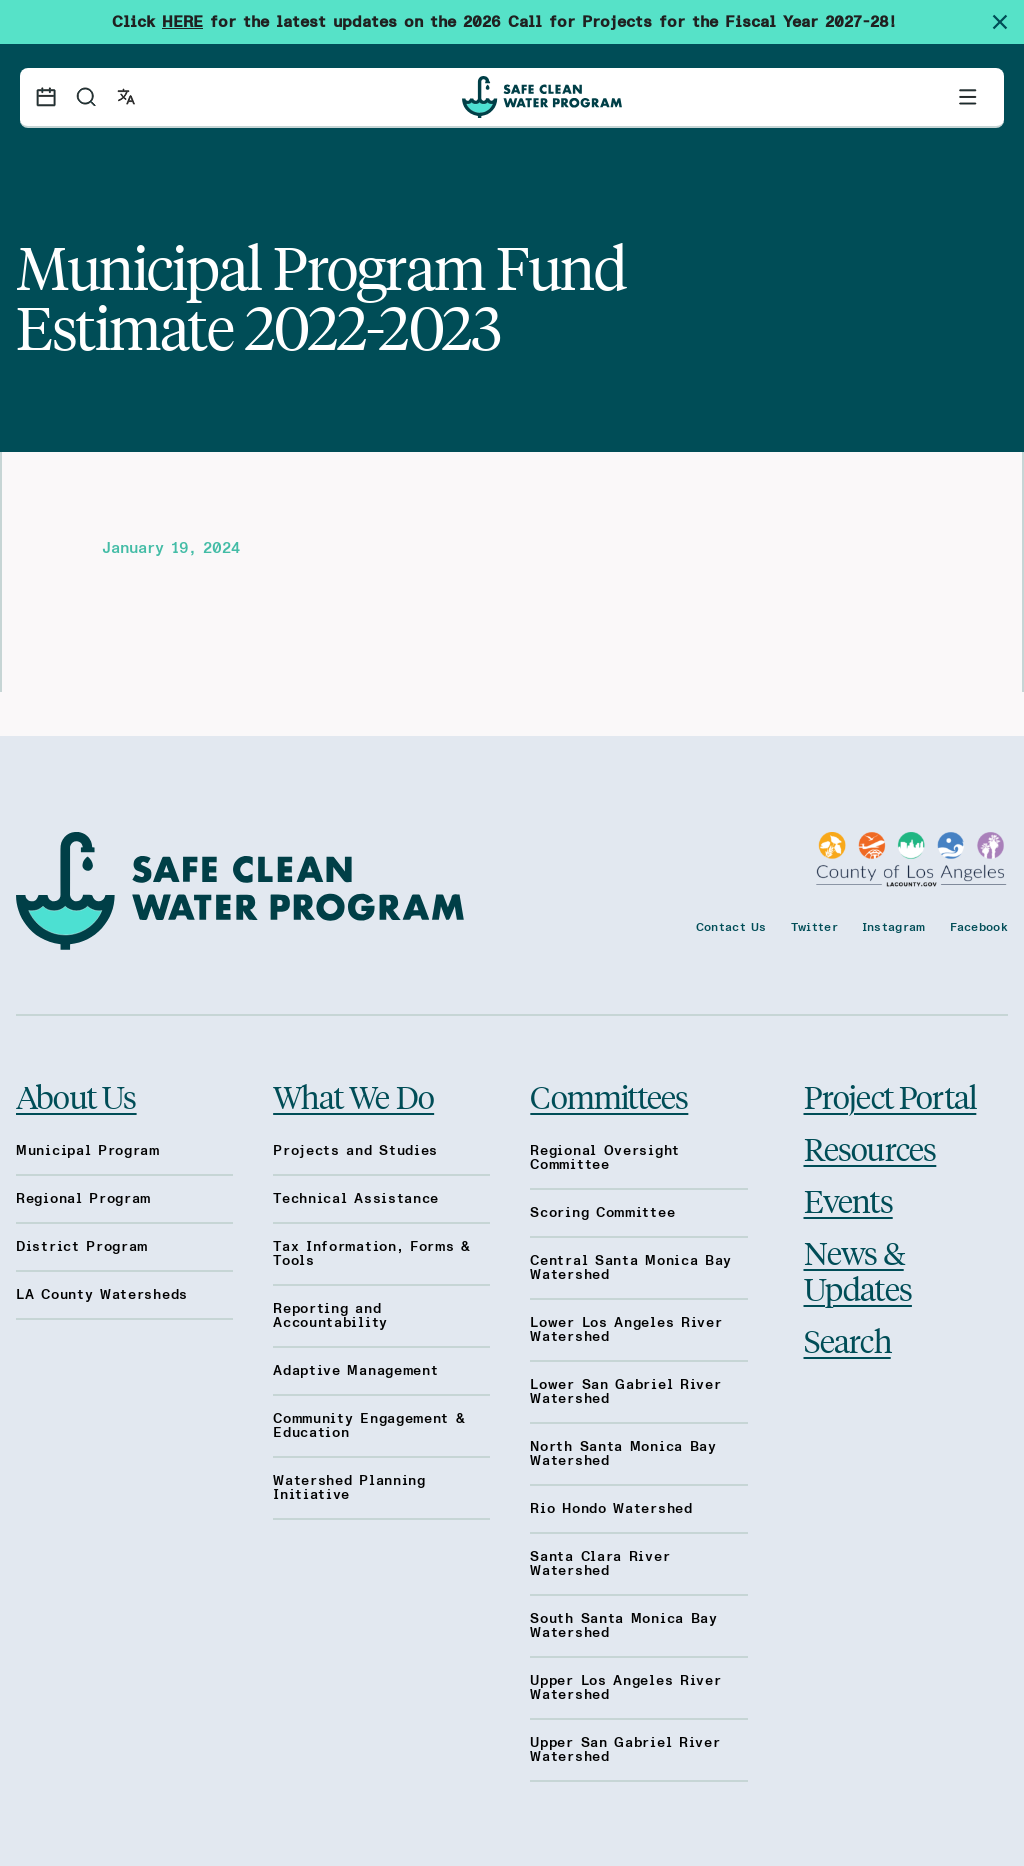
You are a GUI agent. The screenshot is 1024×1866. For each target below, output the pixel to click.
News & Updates (858, 1270)
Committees (609, 1096)
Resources (870, 1148)
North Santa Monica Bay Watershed (623, 1454)
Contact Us (731, 927)
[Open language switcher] (126, 97)
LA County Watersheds (102, 1295)
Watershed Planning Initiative (349, 1488)
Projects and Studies (355, 1151)
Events (848, 1200)
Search (847, 1340)
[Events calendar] (46, 97)
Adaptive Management (355, 1371)
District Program (82, 1247)
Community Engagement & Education (369, 1426)
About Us (76, 1096)
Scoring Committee (602, 1213)
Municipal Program (88, 1151)
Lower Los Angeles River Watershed (626, 1330)
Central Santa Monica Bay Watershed (631, 1268)
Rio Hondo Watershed (611, 1509)
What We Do (353, 1096)
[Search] (86, 97)
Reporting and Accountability (330, 1316)
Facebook (979, 927)
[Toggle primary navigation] (968, 97)
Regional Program (83, 1199)
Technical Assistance (356, 1199)
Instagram (894, 927)
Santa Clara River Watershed (600, 1564)
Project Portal (890, 1096)
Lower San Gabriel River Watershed (625, 1392)
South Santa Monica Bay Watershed (623, 1626)
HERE (182, 22)
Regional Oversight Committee (605, 1158)
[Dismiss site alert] (1008, 22)
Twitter (814, 927)
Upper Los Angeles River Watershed (625, 1688)
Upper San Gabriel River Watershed (625, 1750)
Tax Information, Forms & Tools (372, 1254)
